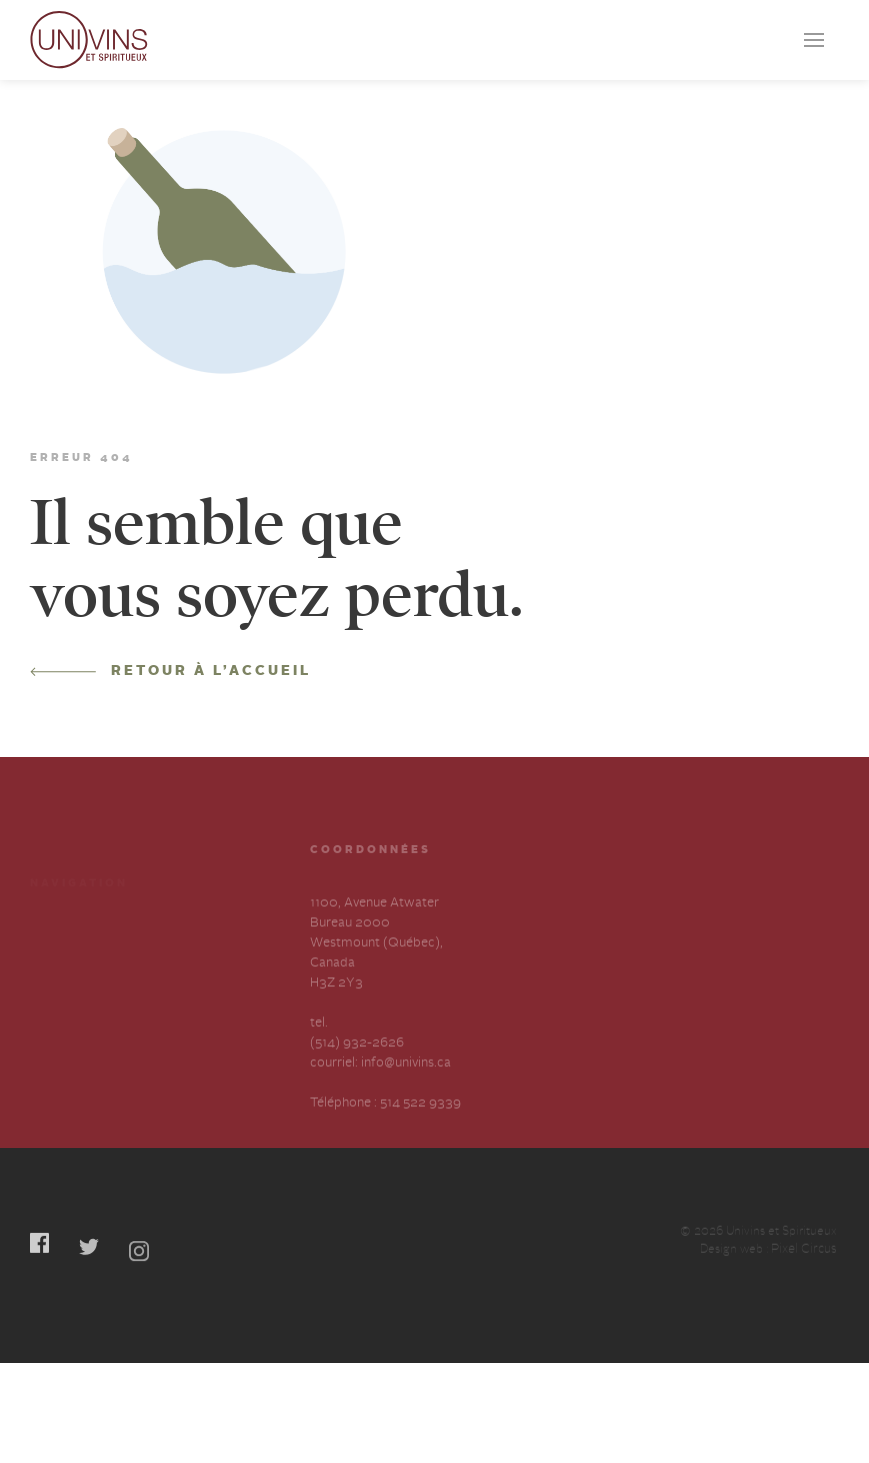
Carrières (182, 947)
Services (54, 947)
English (175, 1019)
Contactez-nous (202, 983)
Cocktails (182, 911)
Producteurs (67, 911)
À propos (57, 983)
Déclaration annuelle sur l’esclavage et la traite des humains (89, 1039)
